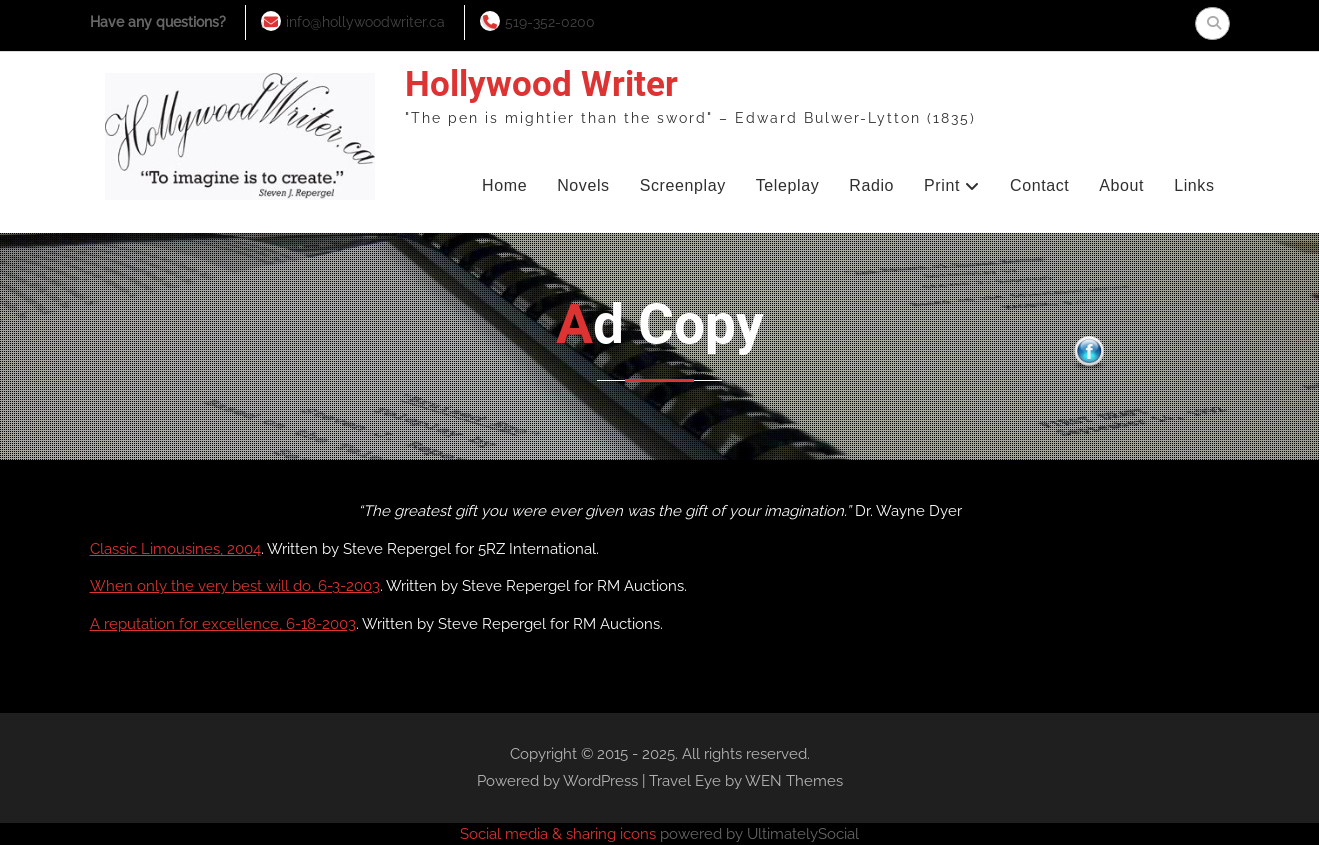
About (1121, 185)
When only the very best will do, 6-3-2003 (235, 586)
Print (942, 185)
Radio (871, 185)
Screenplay (683, 185)
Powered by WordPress (557, 781)
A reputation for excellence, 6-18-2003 (223, 624)
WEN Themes (794, 781)
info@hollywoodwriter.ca (365, 22)
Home (504, 185)
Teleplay (788, 185)
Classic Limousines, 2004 (175, 549)
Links (1194, 185)
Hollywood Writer (541, 84)
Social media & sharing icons (560, 834)
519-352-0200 (550, 22)
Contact (1039, 185)
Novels (583, 185)
